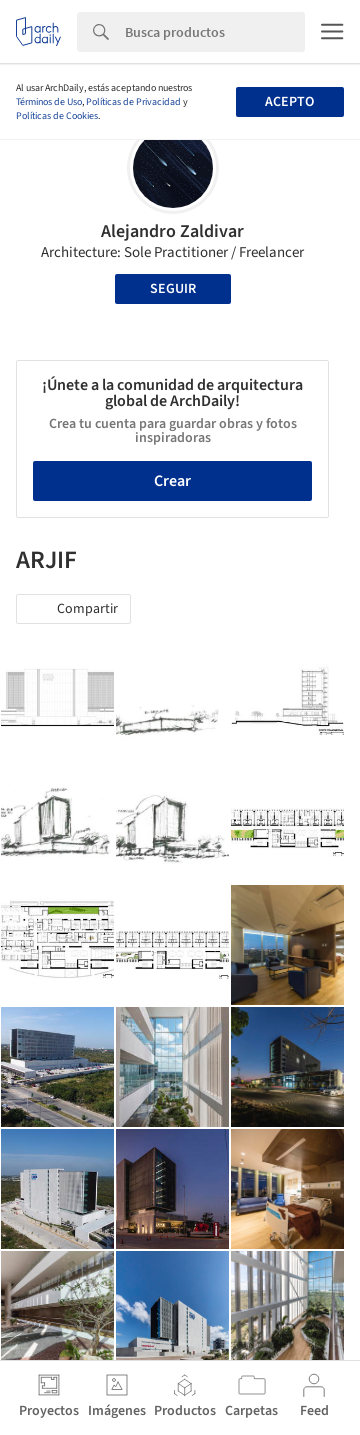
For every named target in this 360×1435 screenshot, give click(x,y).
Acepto (289, 102)
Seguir (173, 289)
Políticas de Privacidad (133, 102)
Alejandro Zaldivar (172, 231)
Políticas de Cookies (57, 116)
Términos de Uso (49, 102)
